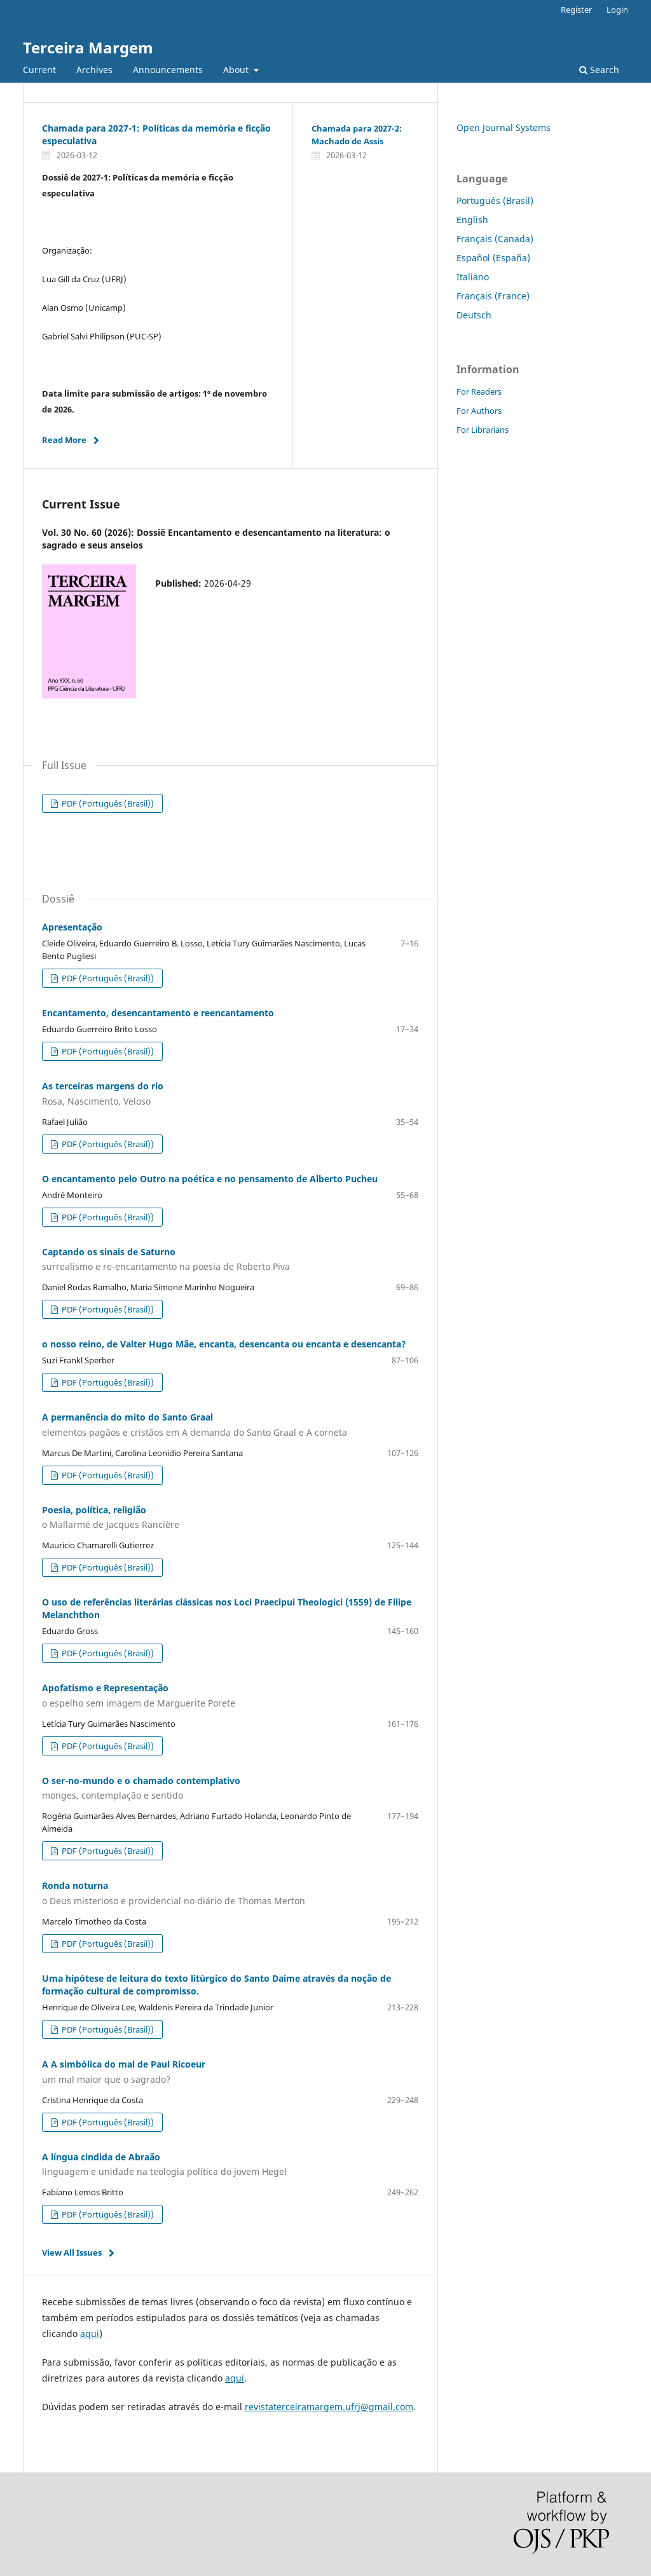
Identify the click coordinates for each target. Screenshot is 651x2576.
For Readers (479, 391)
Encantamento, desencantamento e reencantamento (158, 1013)
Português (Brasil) (494, 200)
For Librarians (482, 429)
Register (576, 9)
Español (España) (493, 258)
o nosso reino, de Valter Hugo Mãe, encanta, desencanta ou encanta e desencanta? (224, 1344)
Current (39, 70)
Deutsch (473, 315)
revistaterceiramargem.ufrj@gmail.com (329, 2407)
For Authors (479, 410)
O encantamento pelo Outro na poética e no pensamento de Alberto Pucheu (210, 1179)
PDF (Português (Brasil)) (107, 803)
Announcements (168, 70)
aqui (89, 2333)
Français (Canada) (494, 239)
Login (617, 9)
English (472, 220)
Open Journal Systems (503, 127)
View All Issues (72, 2252)
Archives (94, 70)
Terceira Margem (88, 47)
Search (599, 70)
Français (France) (493, 296)
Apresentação (72, 927)
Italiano (472, 277)
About (237, 70)
